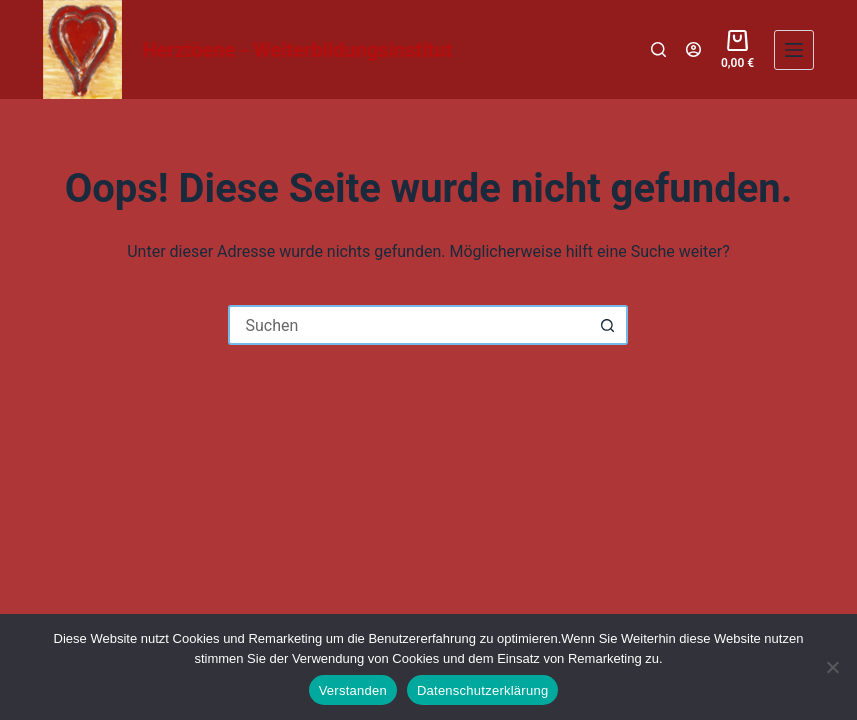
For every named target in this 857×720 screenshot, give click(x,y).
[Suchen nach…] (408, 325)
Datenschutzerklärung (482, 690)
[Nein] (832, 667)
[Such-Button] (608, 325)
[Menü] (794, 50)
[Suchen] (658, 49)
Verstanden (353, 690)
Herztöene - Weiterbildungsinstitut (297, 50)
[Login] (693, 49)
